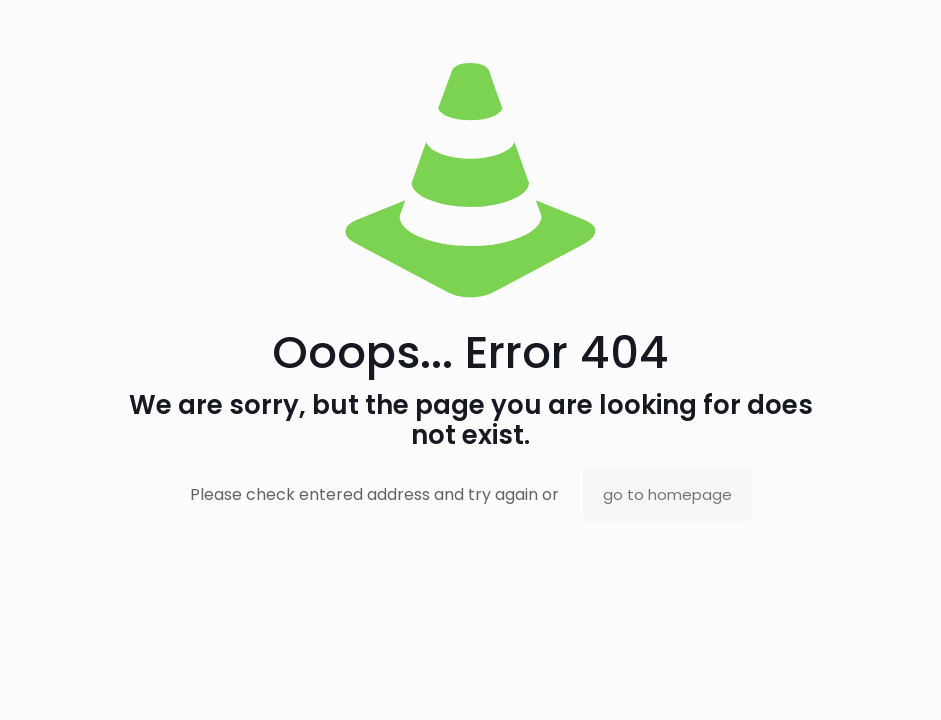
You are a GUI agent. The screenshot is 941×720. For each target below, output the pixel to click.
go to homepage (667, 494)
